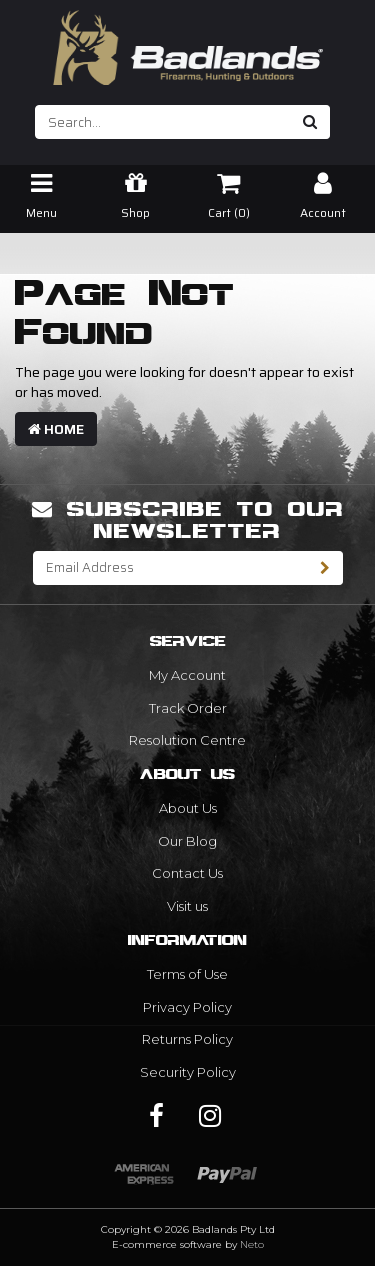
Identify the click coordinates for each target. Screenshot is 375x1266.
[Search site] (310, 122)
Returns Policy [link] (187, 1039)
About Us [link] (188, 808)
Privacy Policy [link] (187, 1007)
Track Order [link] (188, 708)
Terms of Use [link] (187, 974)
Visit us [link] (187, 906)
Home (56, 429)
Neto (252, 1244)
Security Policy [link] (188, 1072)
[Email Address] (171, 568)
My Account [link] (187, 675)
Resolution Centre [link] (187, 740)
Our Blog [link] (187, 841)
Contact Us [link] (187, 873)
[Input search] (163, 122)
